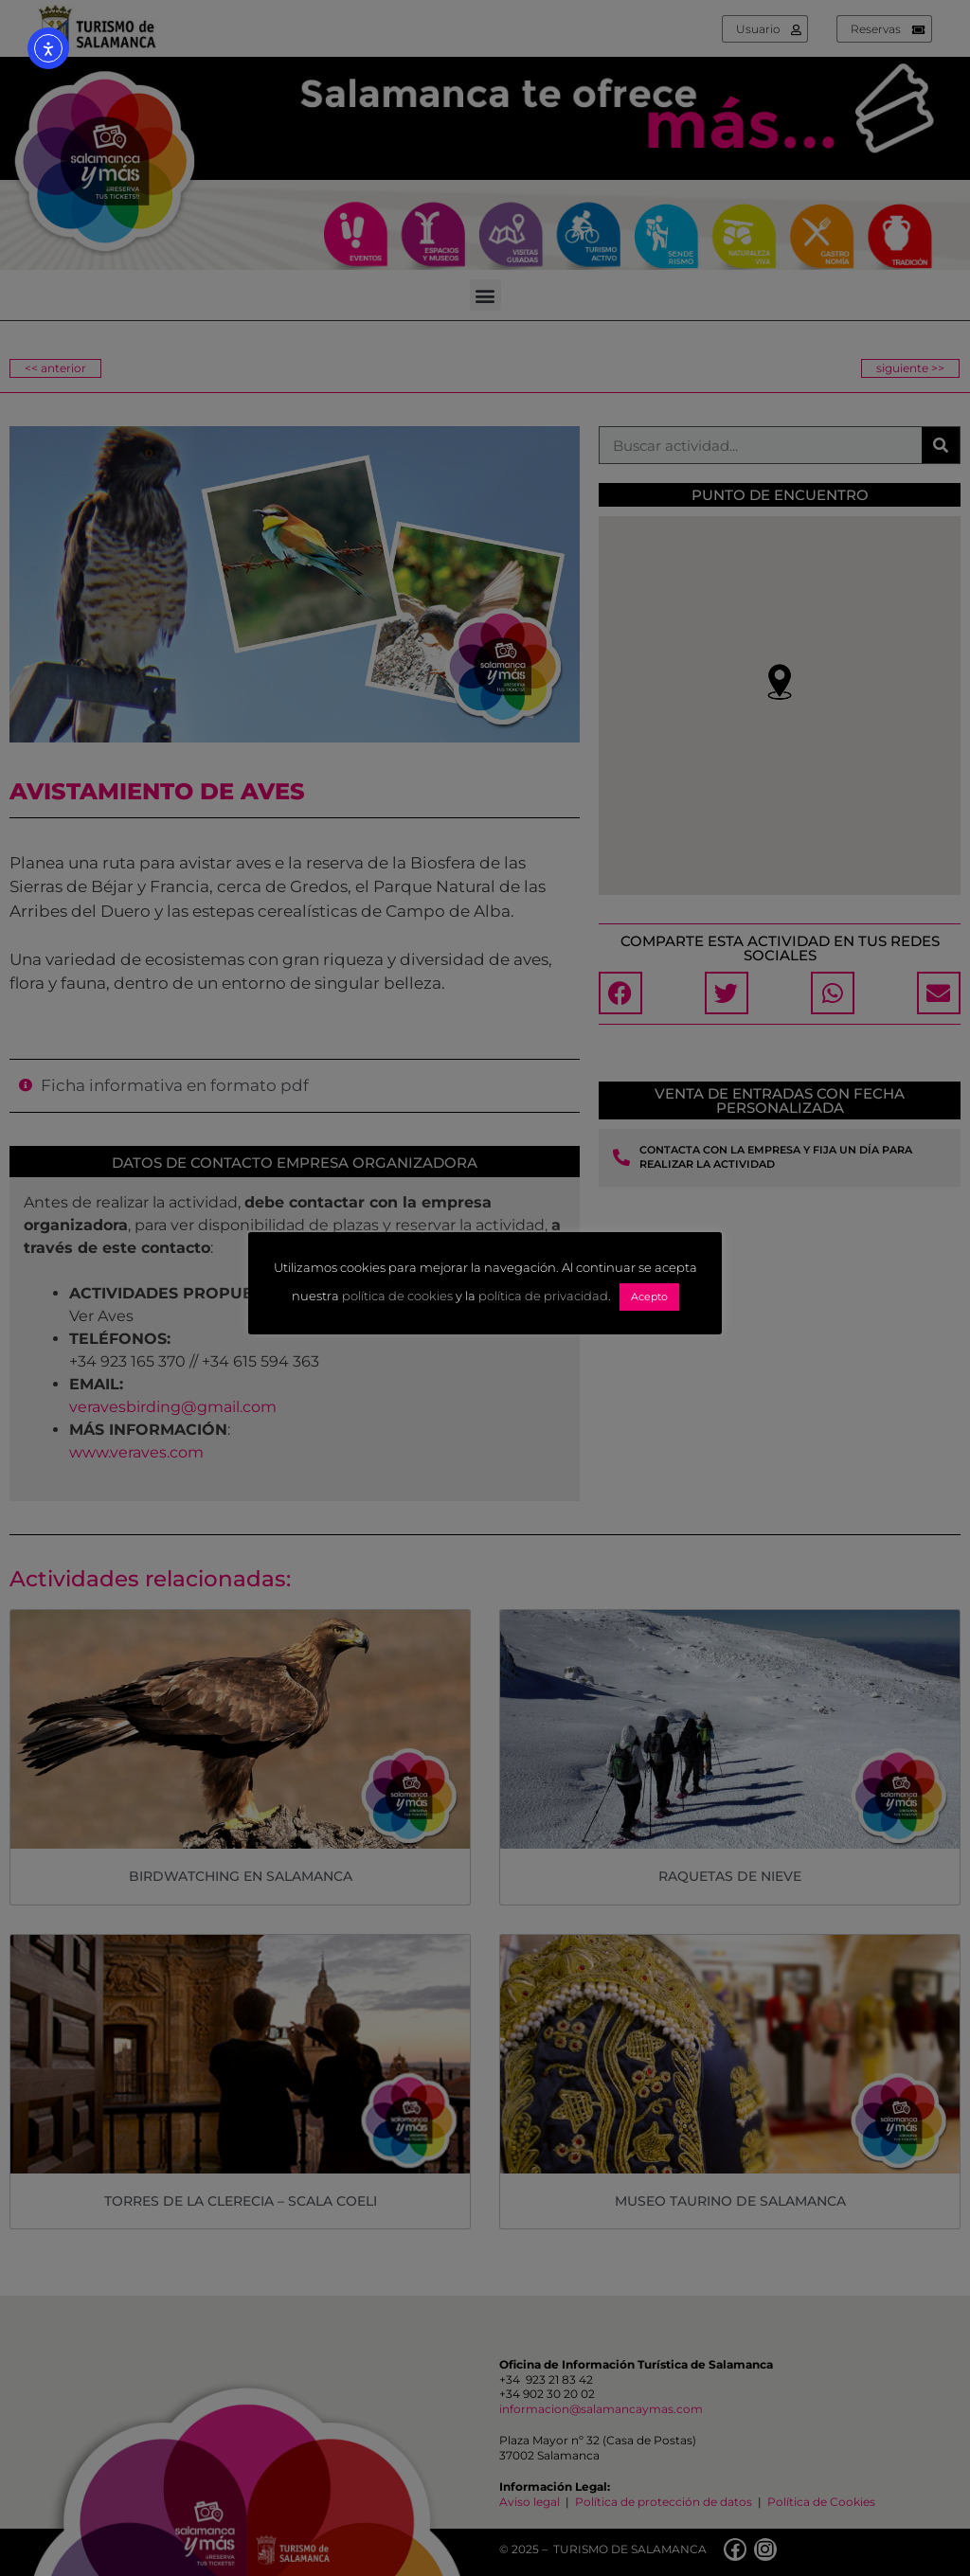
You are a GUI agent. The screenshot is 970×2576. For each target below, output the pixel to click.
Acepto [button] (649, 1296)
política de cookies (397, 1295)
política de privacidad (543, 1295)
